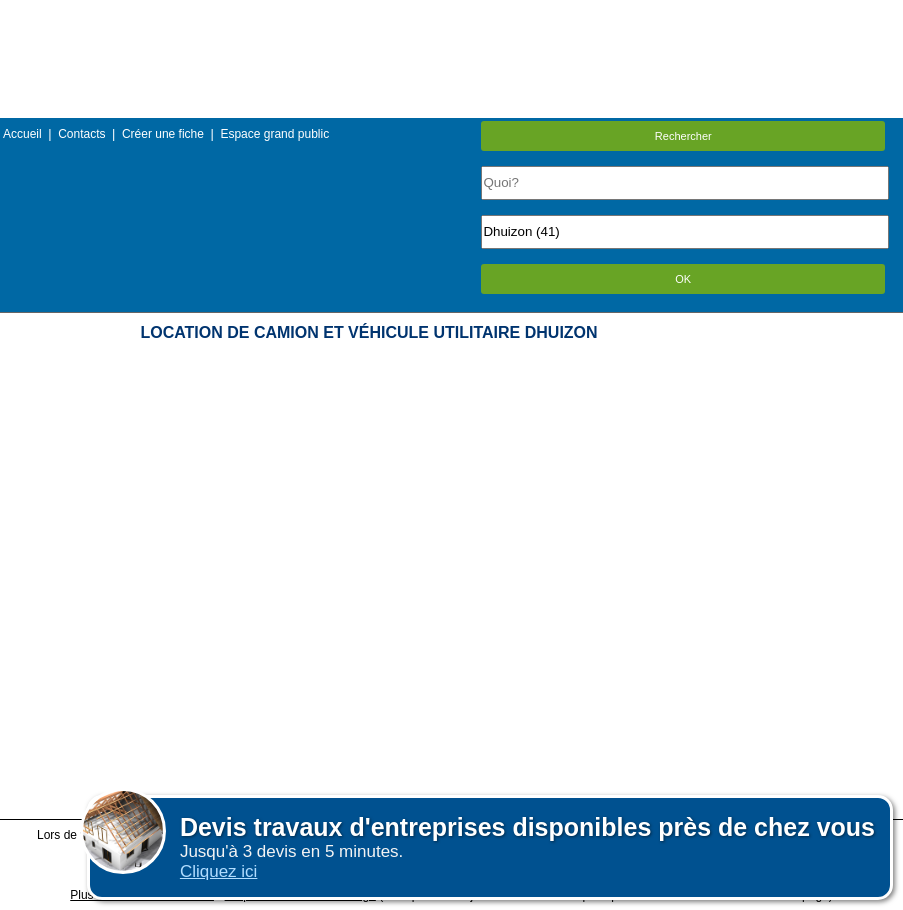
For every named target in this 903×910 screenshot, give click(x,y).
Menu (451, 14)
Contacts (81, 134)
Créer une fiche (163, 134)
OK (683, 279)
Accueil (22, 134)
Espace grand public (274, 134)
